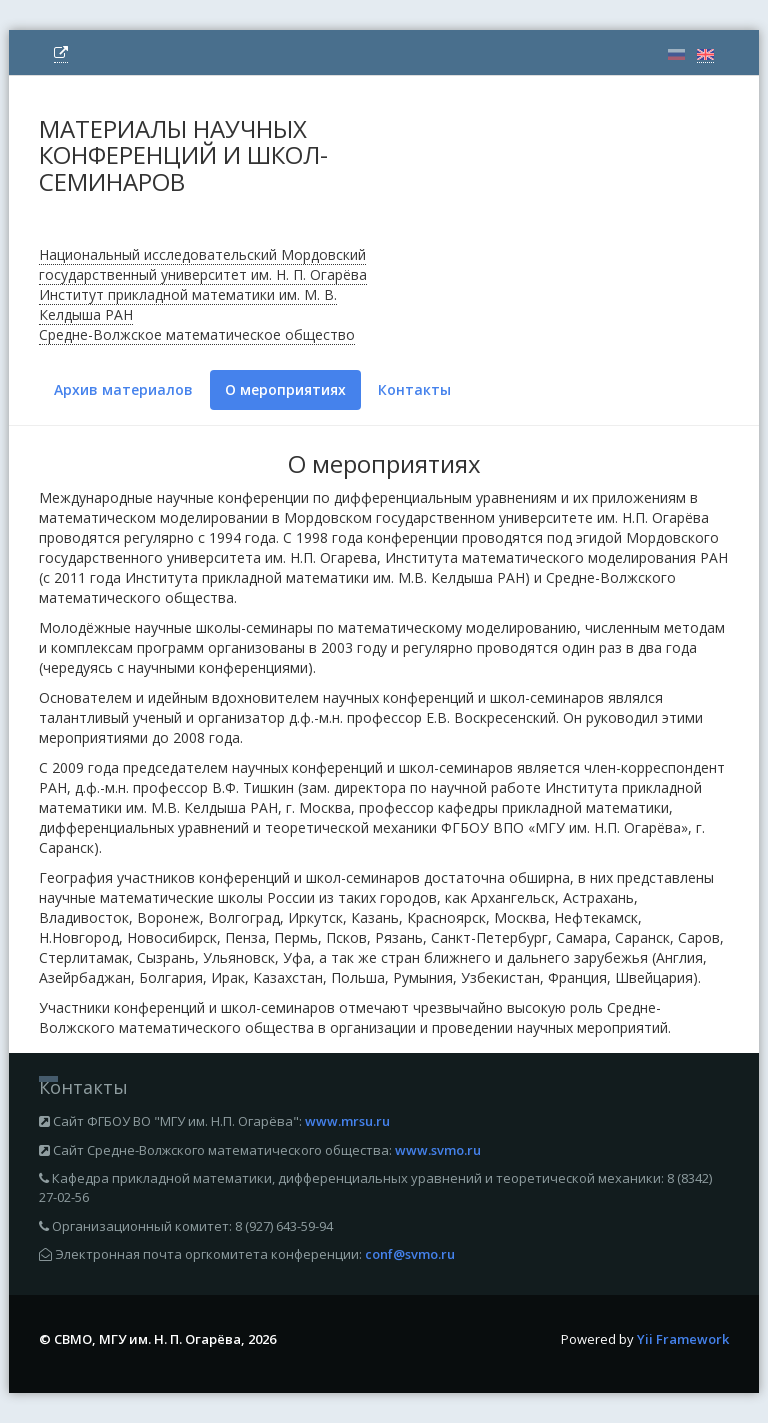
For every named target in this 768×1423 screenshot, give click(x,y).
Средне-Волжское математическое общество (197, 334)
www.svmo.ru (438, 1150)
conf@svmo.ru (410, 1254)
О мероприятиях (285, 389)
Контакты (414, 389)
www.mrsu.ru (347, 1121)
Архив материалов (123, 389)
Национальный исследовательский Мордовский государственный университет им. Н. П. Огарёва (203, 264)
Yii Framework (683, 1339)
